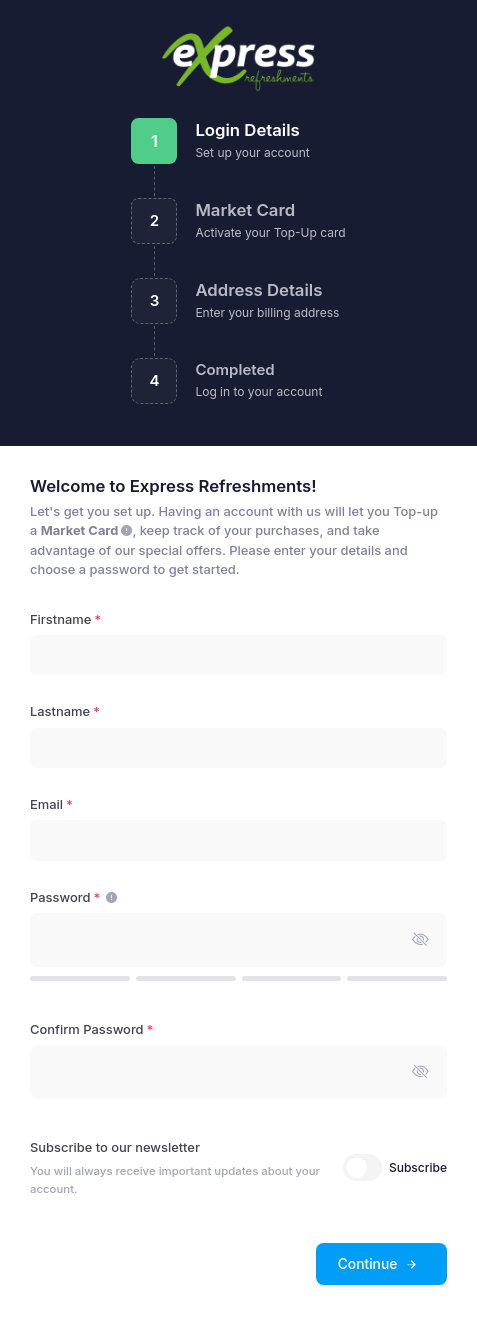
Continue (378, 1264)
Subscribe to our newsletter (115, 1147)
